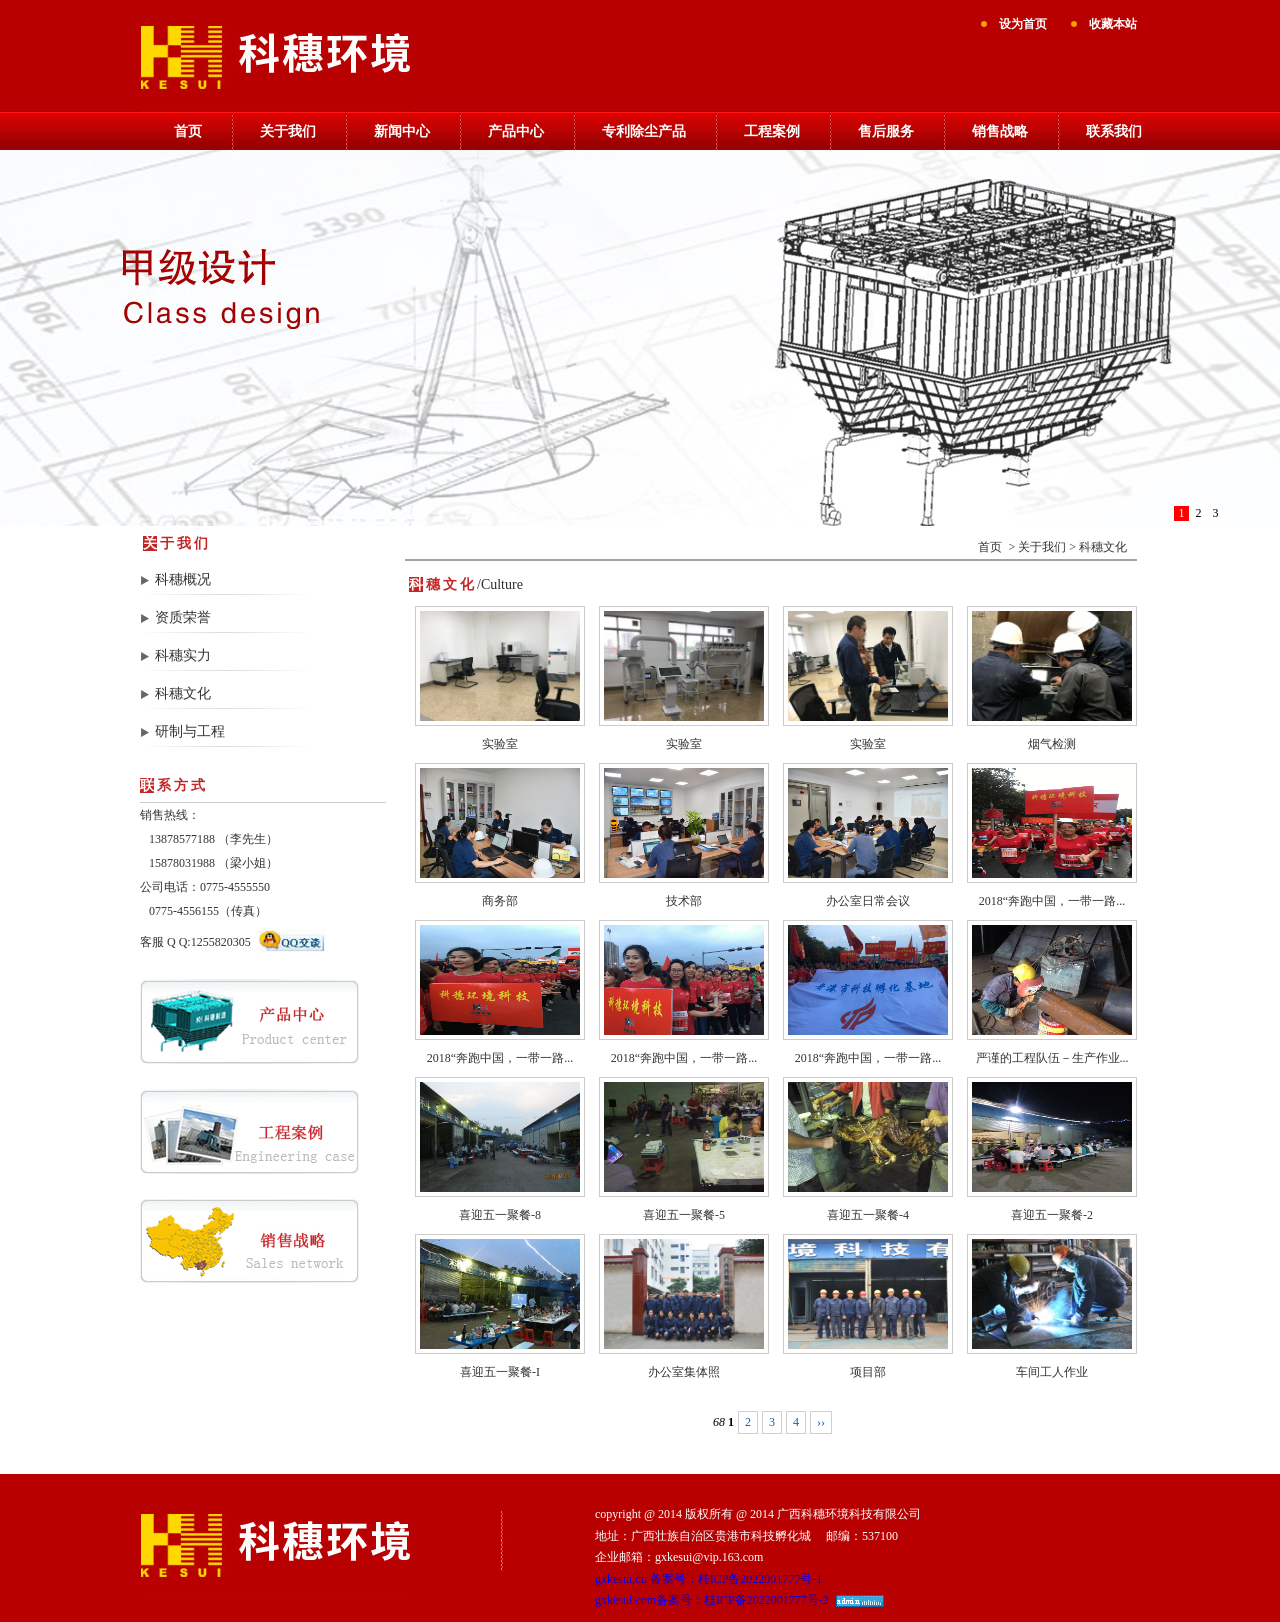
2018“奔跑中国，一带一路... (1052, 901)
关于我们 (288, 131)
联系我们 (1114, 131)
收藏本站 (1113, 24)
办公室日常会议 (868, 901)
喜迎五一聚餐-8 (500, 1215)
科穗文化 (183, 693)
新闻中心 (402, 131)
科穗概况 (183, 579)
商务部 (500, 901)
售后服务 (886, 131)
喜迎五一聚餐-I (500, 1372)
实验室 (500, 744)
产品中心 (516, 131)
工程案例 (772, 131)
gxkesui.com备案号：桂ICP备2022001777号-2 (712, 1600)
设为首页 (1023, 24)
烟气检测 (1052, 744)
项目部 (868, 1372)
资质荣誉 (183, 617)
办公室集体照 (684, 1372)
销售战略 (1000, 131)
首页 (188, 131)
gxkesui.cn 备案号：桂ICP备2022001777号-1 (708, 1579)
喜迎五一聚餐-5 (684, 1215)
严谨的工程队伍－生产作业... (1052, 1058)
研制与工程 (190, 731)
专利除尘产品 (644, 131)
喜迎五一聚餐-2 (1052, 1215)
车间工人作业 (1052, 1372)
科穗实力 (183, 655)
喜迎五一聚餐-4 (868, 1215)
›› (821, 1422)
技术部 (684, 901)
